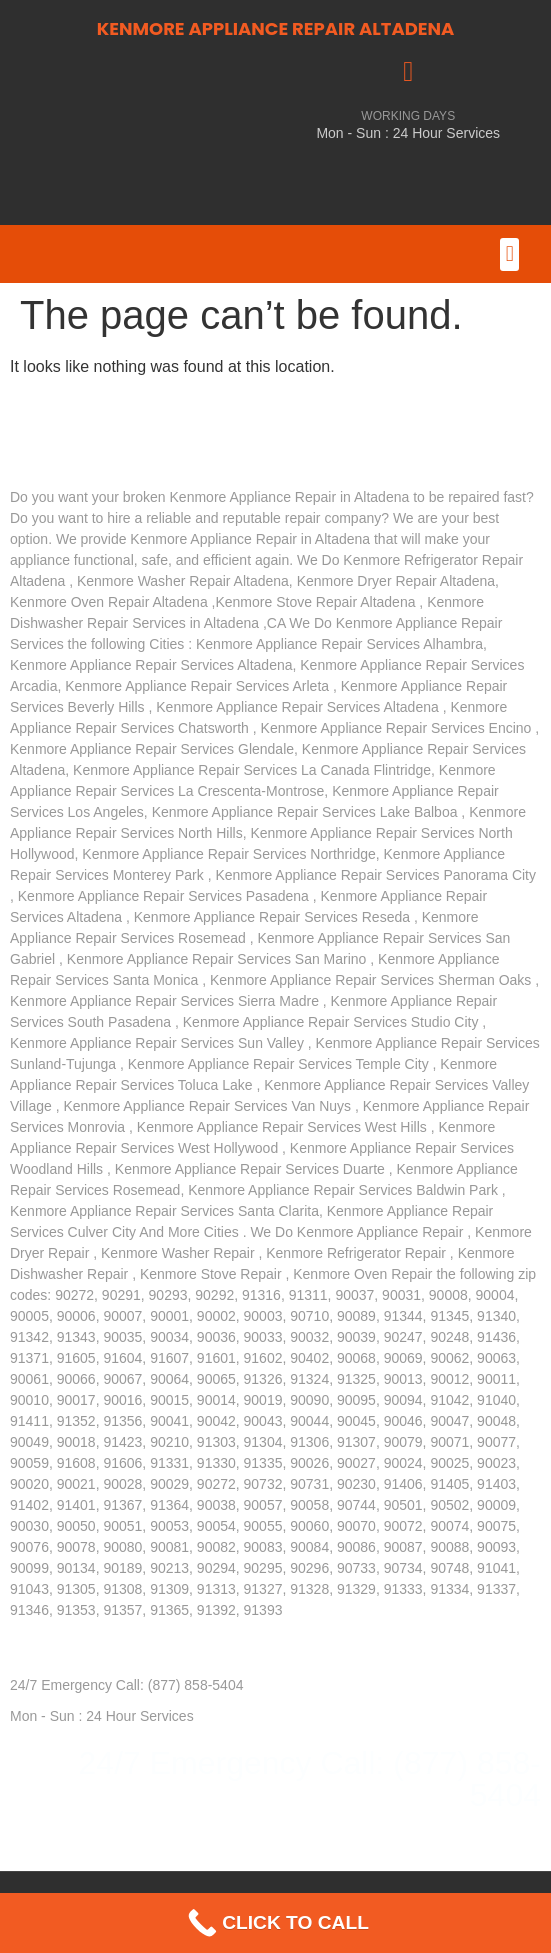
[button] (509, 254)
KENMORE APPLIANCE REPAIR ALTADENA (276, 28)
